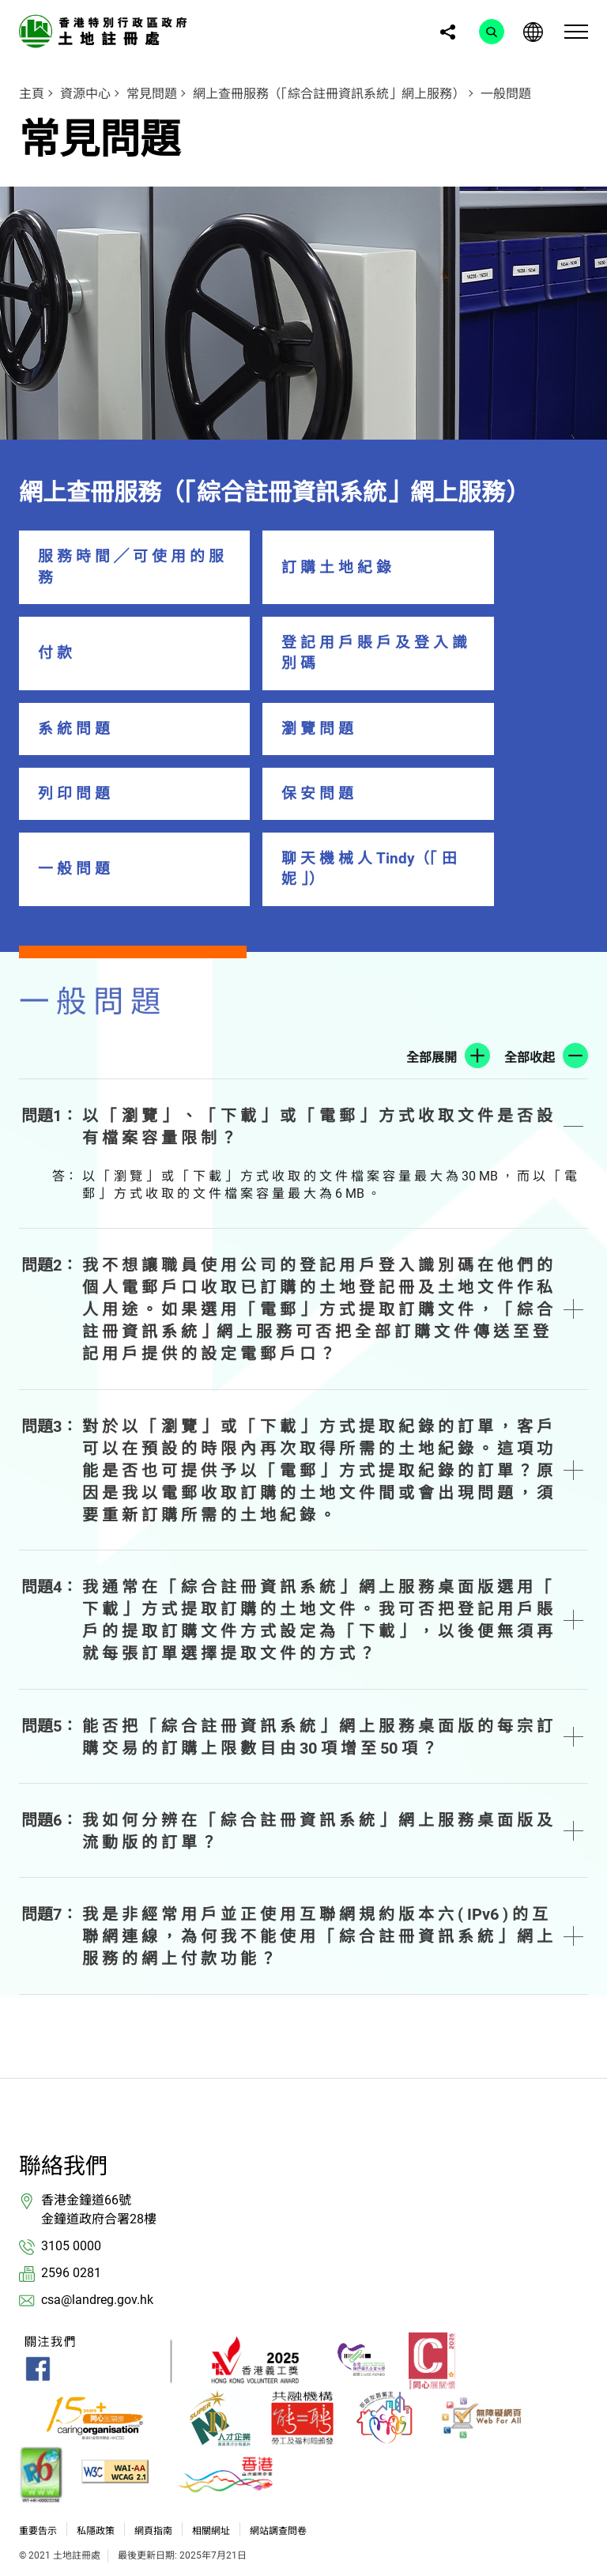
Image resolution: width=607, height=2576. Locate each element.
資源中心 (85, 93)
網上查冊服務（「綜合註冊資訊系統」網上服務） (329, 93)
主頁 (31, 93)
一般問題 (506, 93)
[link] (106, 30)
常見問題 (151, 93)
